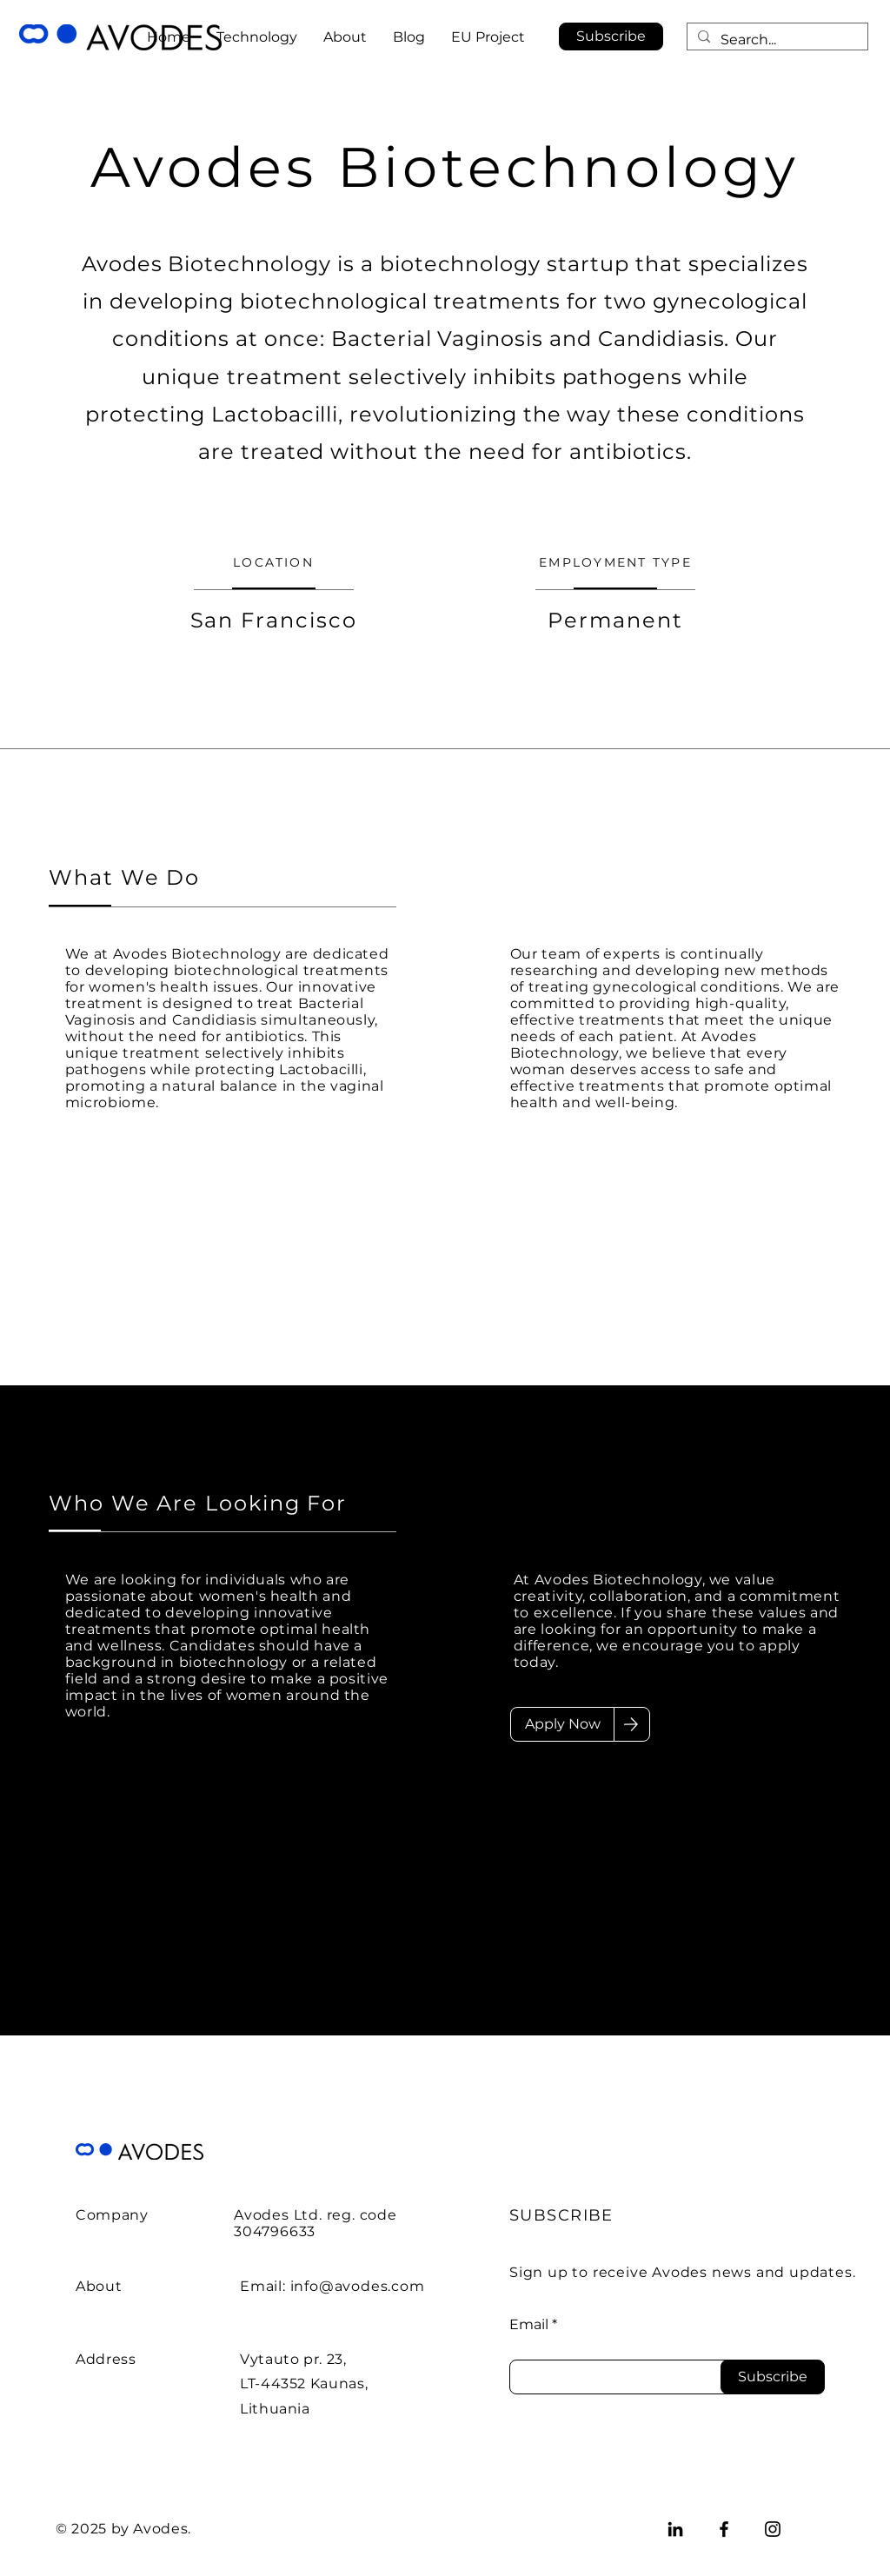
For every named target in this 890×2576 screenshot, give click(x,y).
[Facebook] (724, 2529)
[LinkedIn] (675, 2529)
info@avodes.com (357, 2286)
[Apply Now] (562, 1724)
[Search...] (776, 39)
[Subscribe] (773, 2377)
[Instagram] (772, 2529)
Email (528, 2325)
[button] (611, 36)
